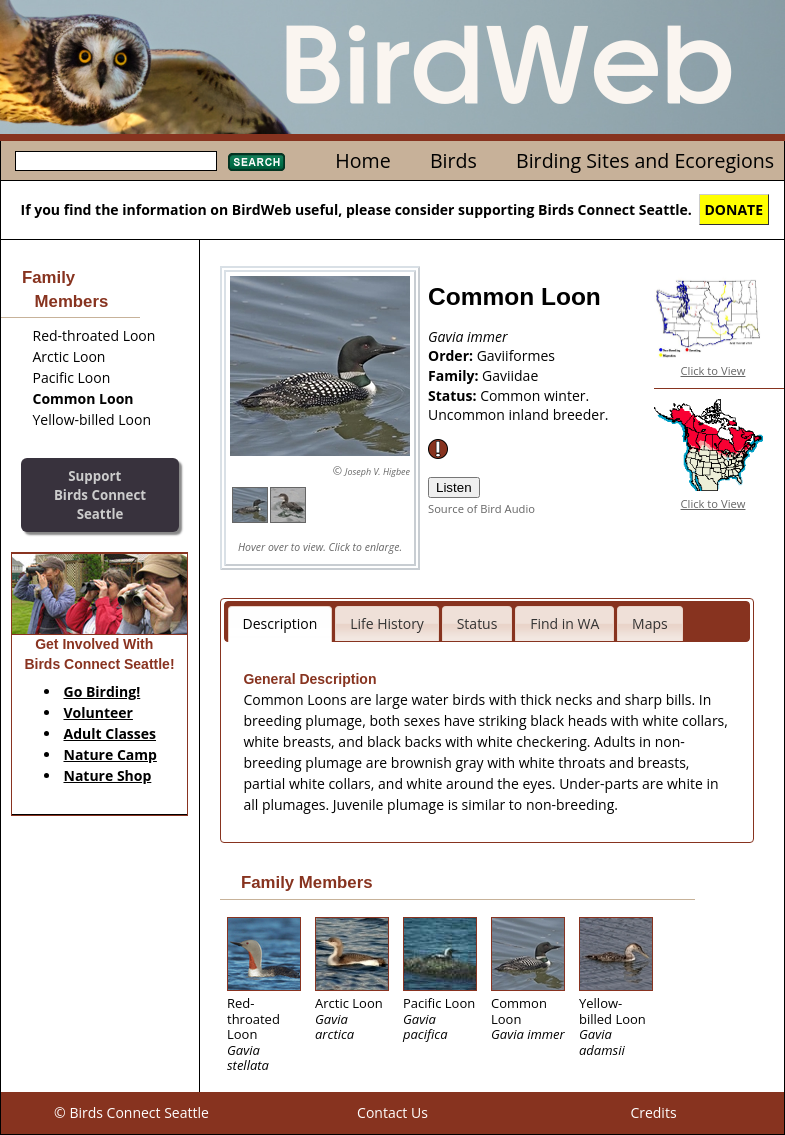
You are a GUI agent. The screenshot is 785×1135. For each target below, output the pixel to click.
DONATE (734, 209)
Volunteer (98, 712)
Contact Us (392, 1112)
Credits (653, 1112)
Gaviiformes (516, 355)
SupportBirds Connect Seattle (100, 494)
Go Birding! (102, 691)
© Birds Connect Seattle (131, 1112)
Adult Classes (110, 733)
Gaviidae (510, 375)
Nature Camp (110, 754)
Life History (387, 623)
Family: (455, 375)
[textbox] (116, 161)
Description (280, 623)
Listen (454, 487)
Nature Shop (108, 775)
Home (362, 160)
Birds (453, 160)
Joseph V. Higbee (377, 471)
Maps (650, 623)
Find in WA (564, 623)
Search (256, 162)
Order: (452, 355)
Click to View (713, 370)
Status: (454, 395)
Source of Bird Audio (481, 508)
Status (477, 623)
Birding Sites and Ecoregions (645, 160)
